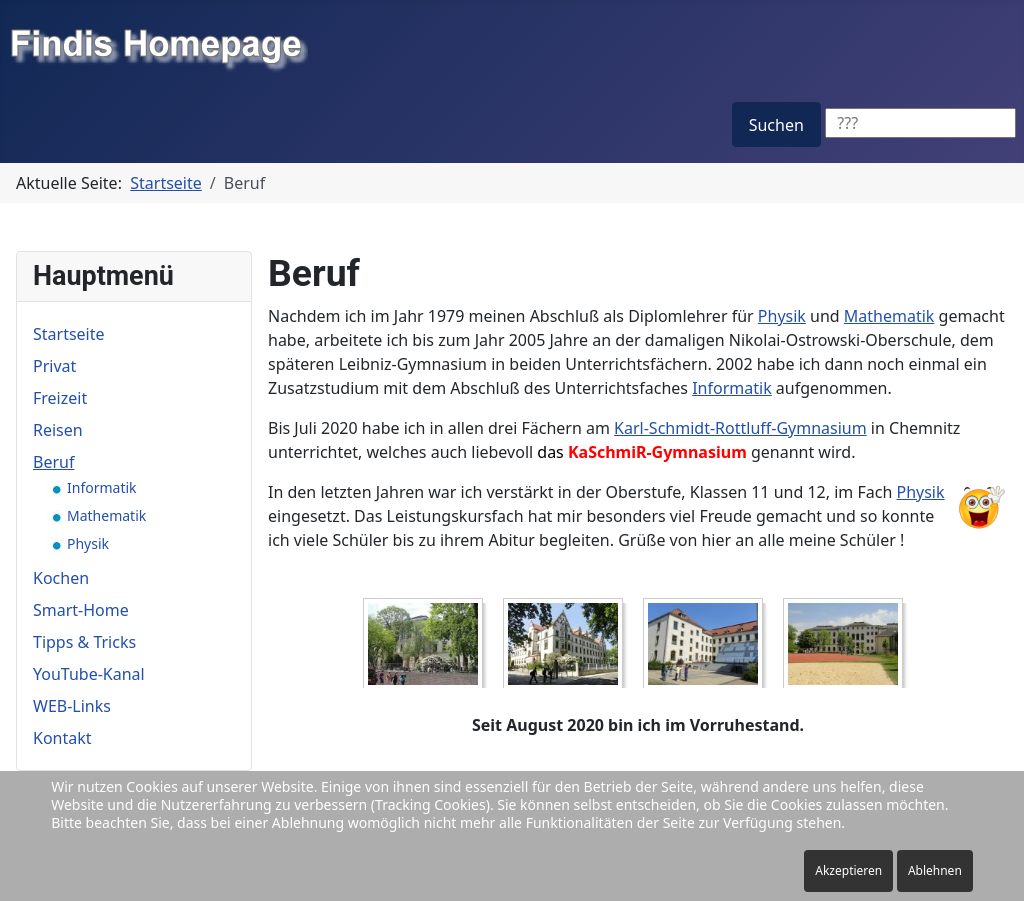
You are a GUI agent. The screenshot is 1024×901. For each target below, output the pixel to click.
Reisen (58, 430)
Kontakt (62, 738)
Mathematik (889, 316)
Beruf (53, 462)
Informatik (732, 388)
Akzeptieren (848, 870)
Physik (782, 316)
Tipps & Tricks (84, 642)
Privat (54, 366)
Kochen (61, 578)
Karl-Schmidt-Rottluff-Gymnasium (740, 428)
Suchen (776, 125)
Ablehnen (935, 870)
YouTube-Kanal (89, 674)
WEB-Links (72, 706)
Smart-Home (81, 610)
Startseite (69, 334)
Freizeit (60, 398)
